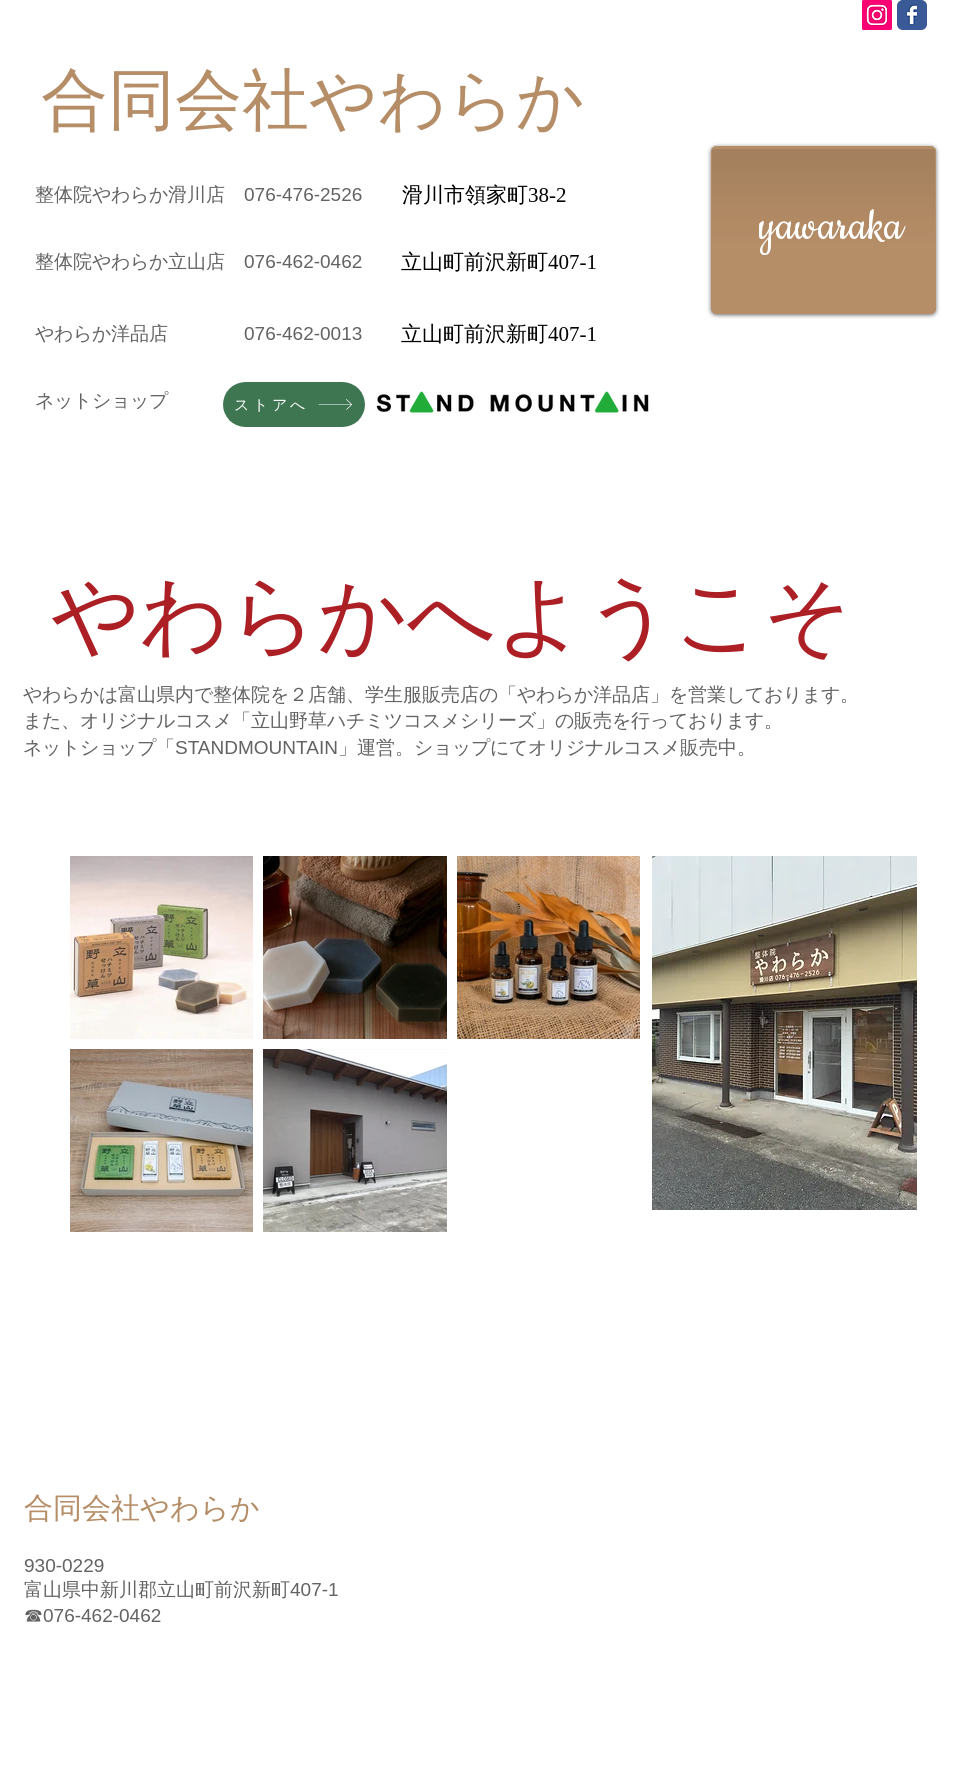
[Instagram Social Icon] (877, 15)
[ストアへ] (294, 404)
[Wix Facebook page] (912, 15)
